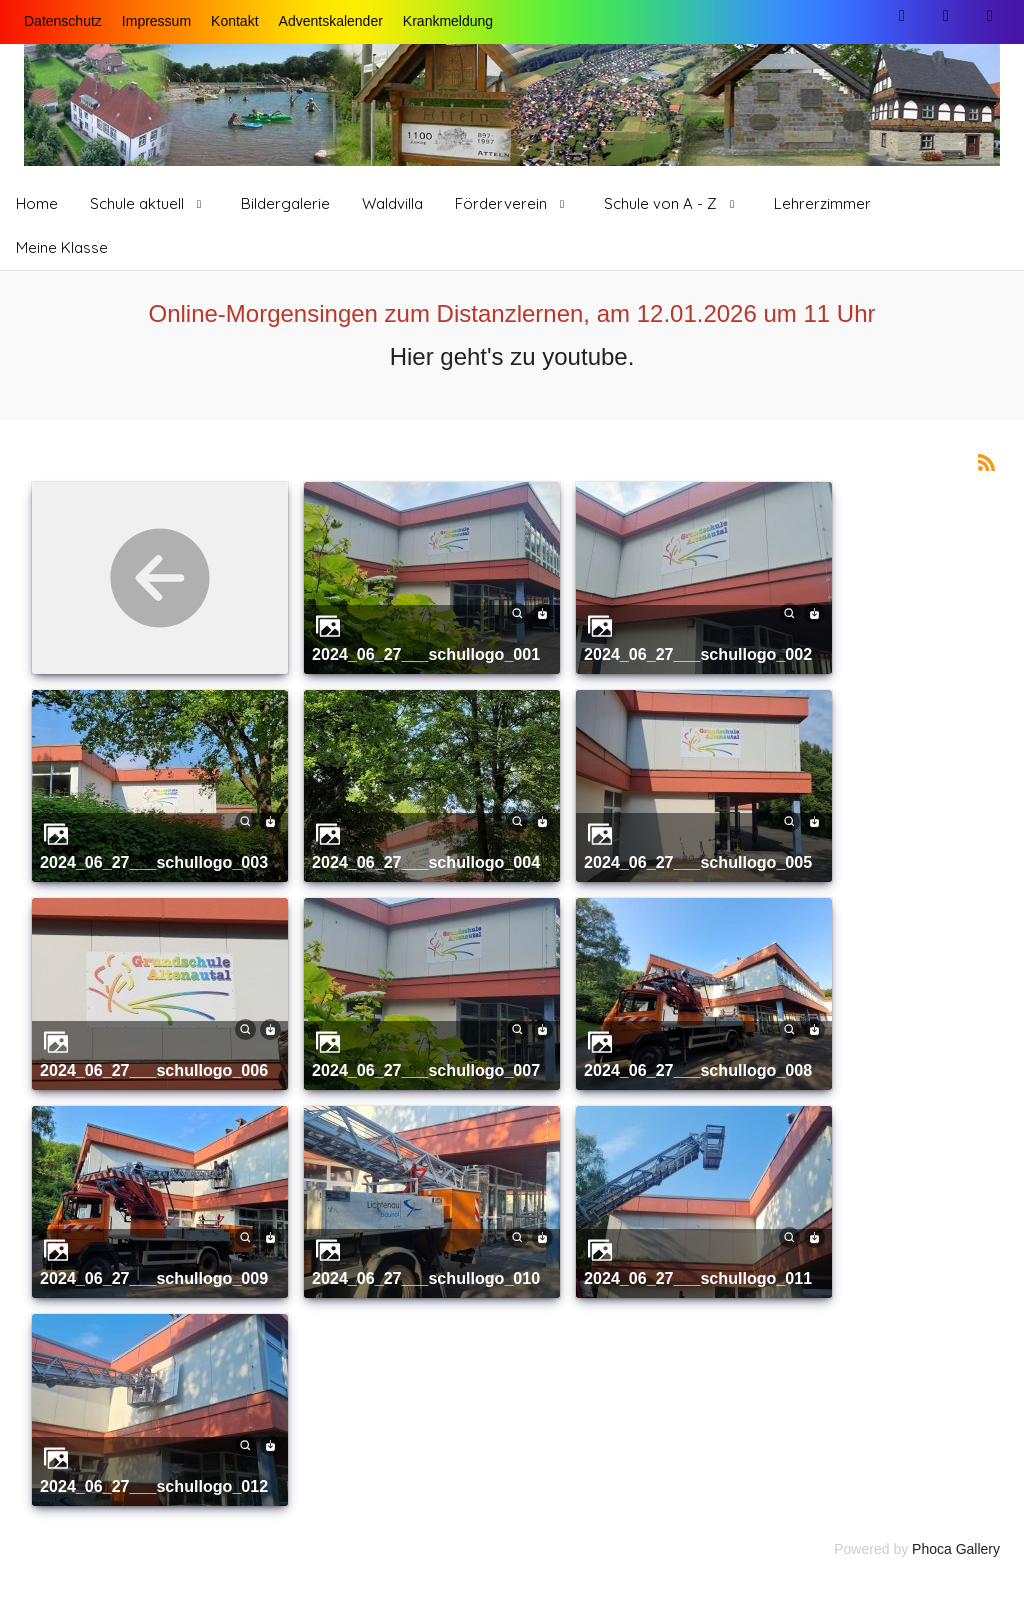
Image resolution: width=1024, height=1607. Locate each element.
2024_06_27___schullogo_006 (154, 1070)
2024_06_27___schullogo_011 (698, 1278)
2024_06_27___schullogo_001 (426, 654)
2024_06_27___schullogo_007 (426, 1070)
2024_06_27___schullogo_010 (426, 1278)
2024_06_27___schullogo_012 (154, 1486)
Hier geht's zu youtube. (512, 356)
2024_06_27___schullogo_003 (154, 862)
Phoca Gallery (956, 1549)
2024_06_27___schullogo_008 (698, 1070)
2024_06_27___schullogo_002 (698, 654)
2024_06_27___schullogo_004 (426, 862)
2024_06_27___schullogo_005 (698, 862)
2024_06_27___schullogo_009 (154, 1278)
